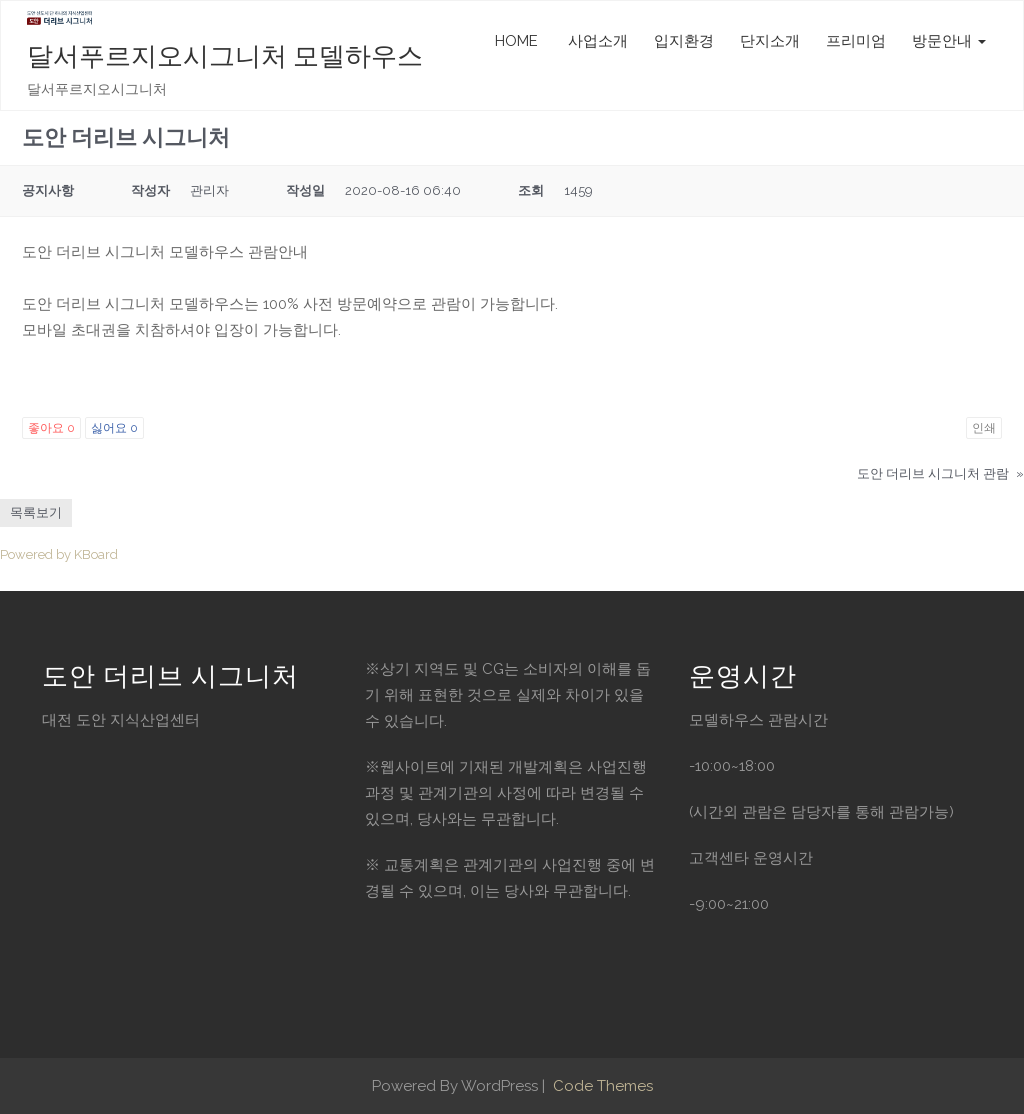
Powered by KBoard (59, 554)
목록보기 (36, 512)
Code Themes (601, 1086)
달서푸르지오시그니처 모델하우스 (225, 56)
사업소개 (596, 41)
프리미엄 (856, 41)
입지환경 (684, 41)
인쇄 (984, 428)
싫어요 (114, 428)
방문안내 (949, 41)
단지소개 (770, 41)
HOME (516, 41)
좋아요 (51, 428)
